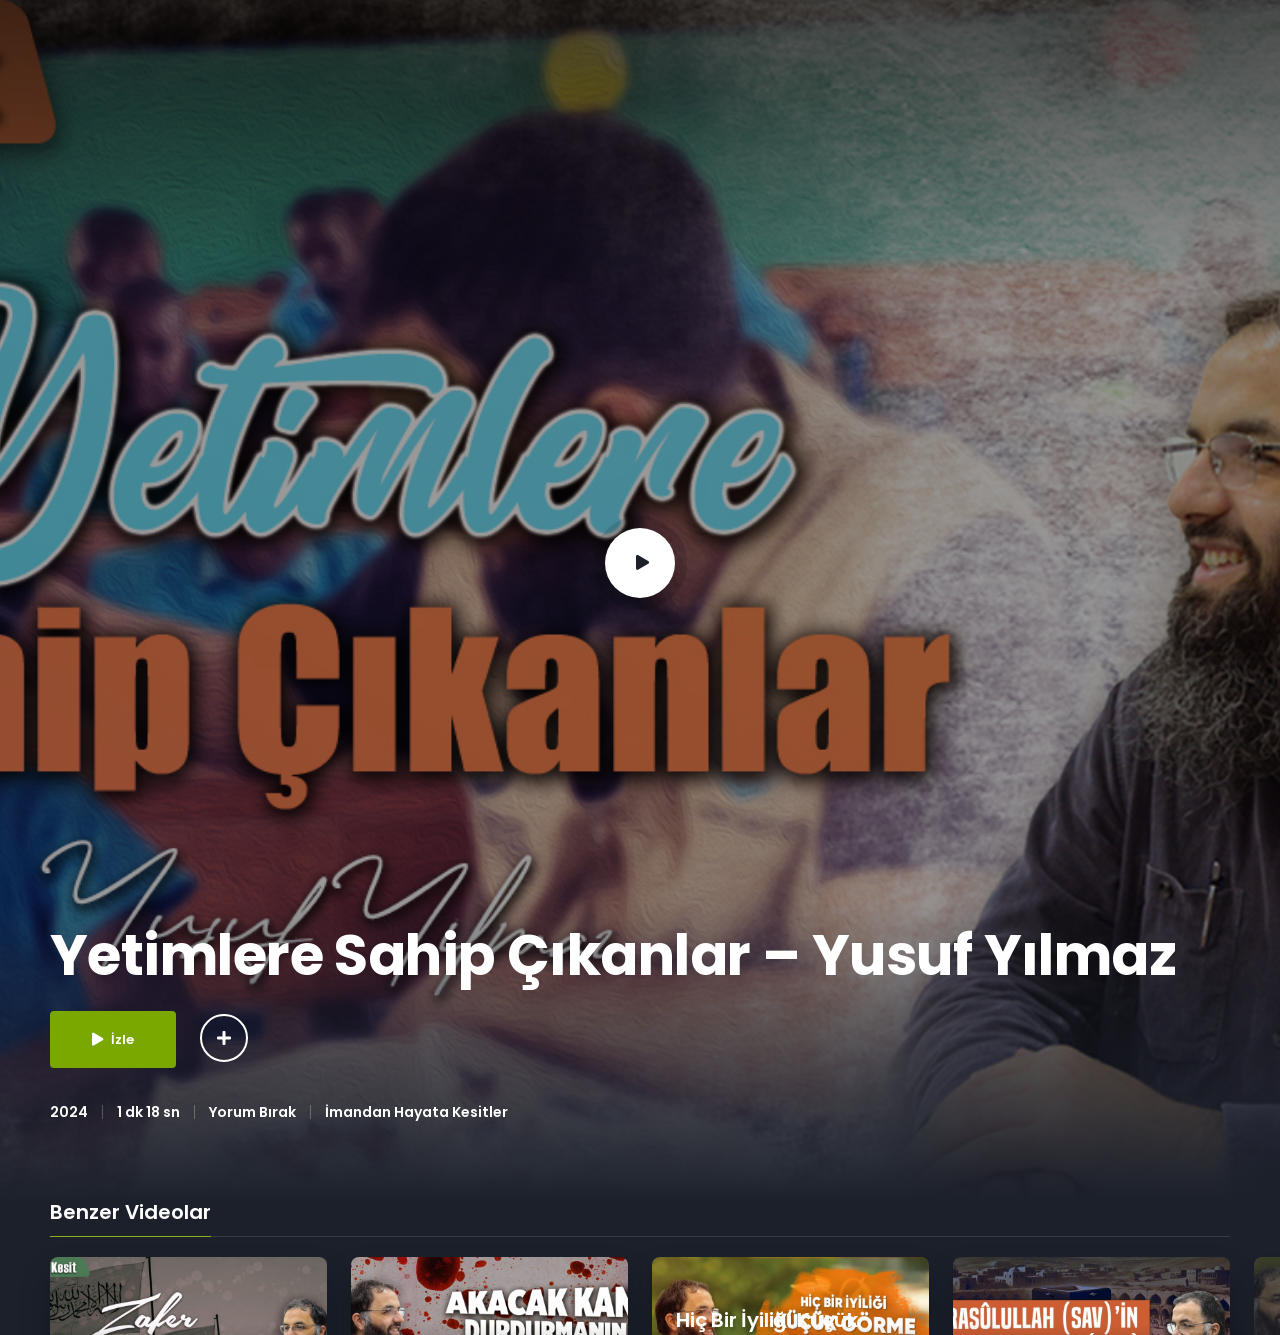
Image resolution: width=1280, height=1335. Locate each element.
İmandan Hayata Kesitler (416, 1112)
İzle (113, 1039)
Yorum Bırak (252, 1112)
